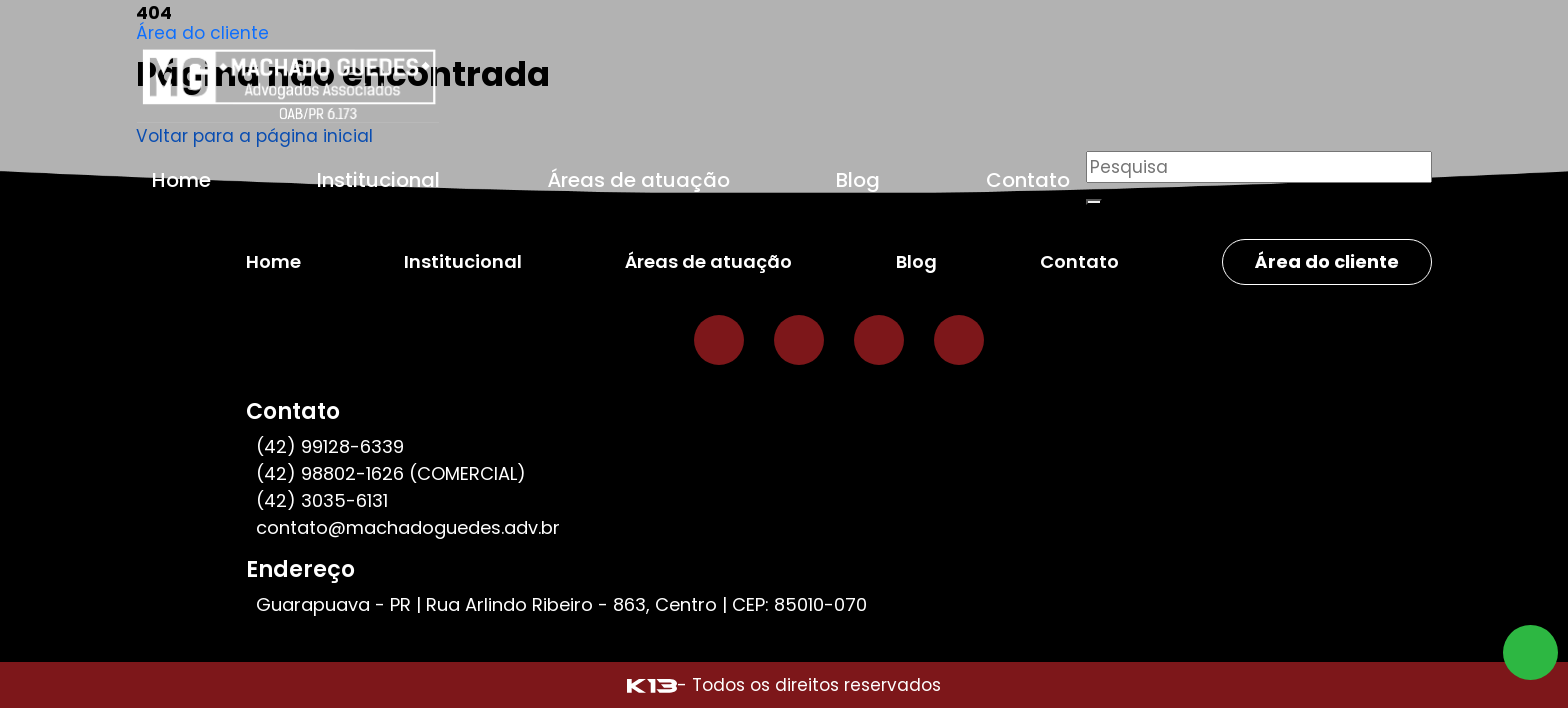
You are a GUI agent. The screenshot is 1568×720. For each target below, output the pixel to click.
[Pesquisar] (1259, 167)
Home (181, 180)
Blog (858, 180)
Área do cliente (202, 33)
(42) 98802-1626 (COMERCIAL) (391, 473)
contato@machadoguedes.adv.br (408, 527)
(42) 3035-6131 (322, 500)
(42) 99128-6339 (330, 446)
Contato (1028, 180)
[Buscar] (1094, 202)
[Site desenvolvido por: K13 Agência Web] (652, 685)
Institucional (378, 180)
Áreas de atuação (638, 180)
